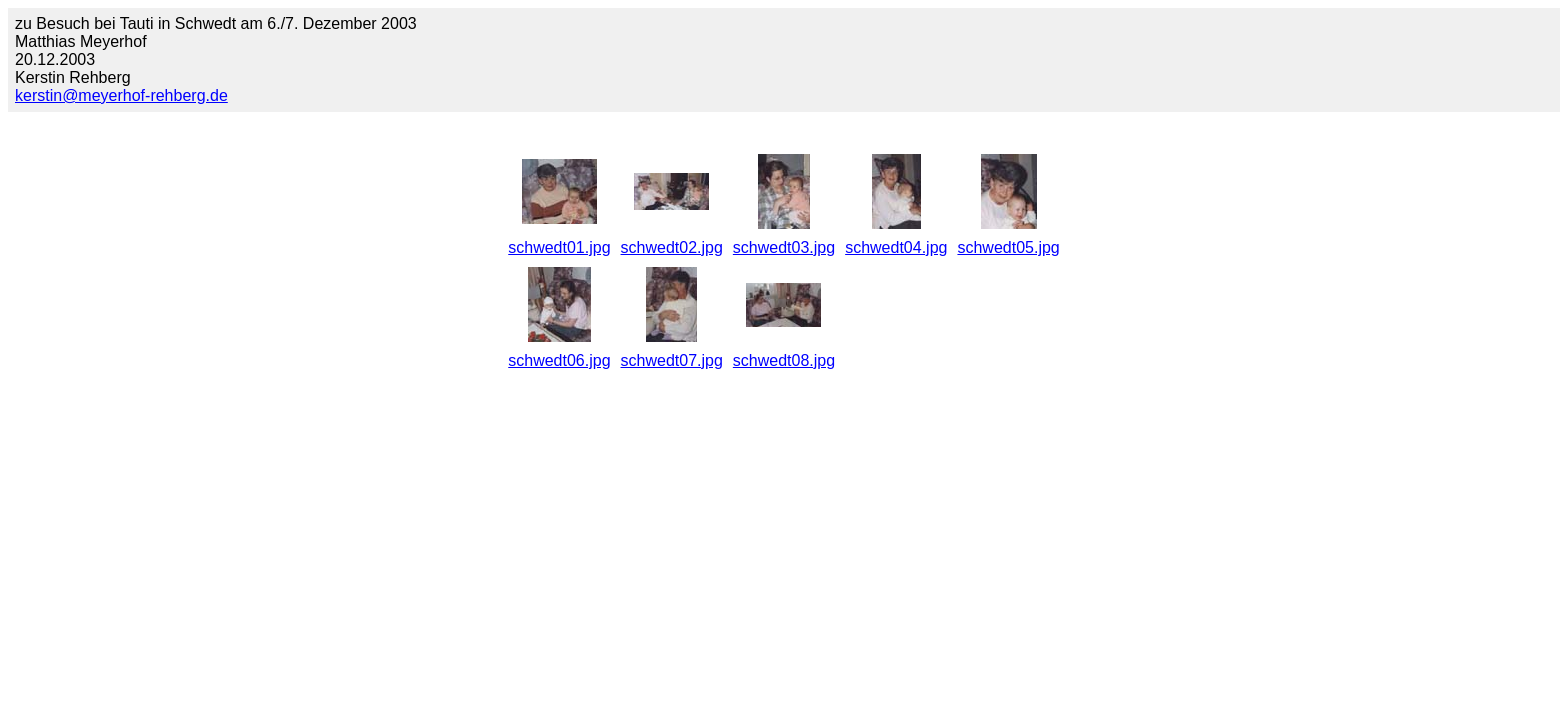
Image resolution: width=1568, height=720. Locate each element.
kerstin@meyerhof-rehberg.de (121, 95)
